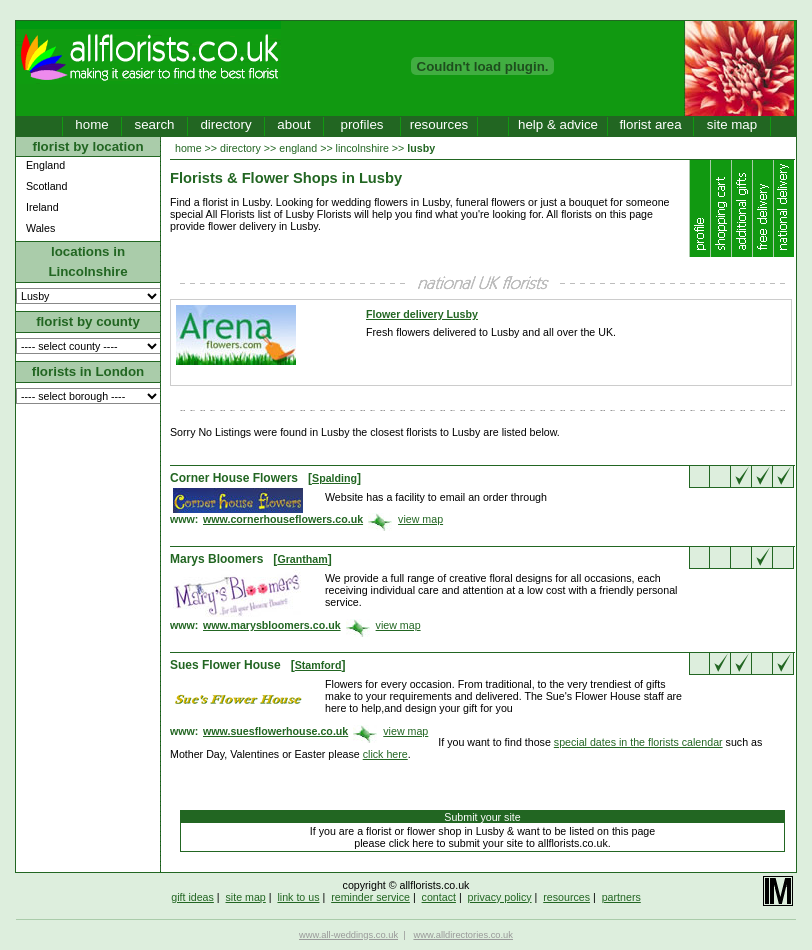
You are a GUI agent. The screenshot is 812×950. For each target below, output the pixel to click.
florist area (650, 124)
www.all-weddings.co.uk (348, 935)
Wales (40, 228)
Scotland (46, 186)
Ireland (42, 207)
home (91, 124)
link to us (298, 897)
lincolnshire (362, 148)
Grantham (302, 559)
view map (420, 519)
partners (621, 897)
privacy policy (500, 897)
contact (439, 897)
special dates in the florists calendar (638, 742)
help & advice (558, 124)
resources (439, 124)
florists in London (88, 371)
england (298, 148)
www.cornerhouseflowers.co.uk (283, 519)
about (293, 124)
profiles (362, 124)
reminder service (370, 897)
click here (385, 754)
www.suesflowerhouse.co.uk (275, 731)
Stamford (318, 665)
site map (732, 124)
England (45, 165)
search (154, 124)
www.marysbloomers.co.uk (272, 625)
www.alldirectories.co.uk (463, 935)
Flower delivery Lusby (422, 314)
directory (225, 124)
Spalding (334, 478)
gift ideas (192, 897)
